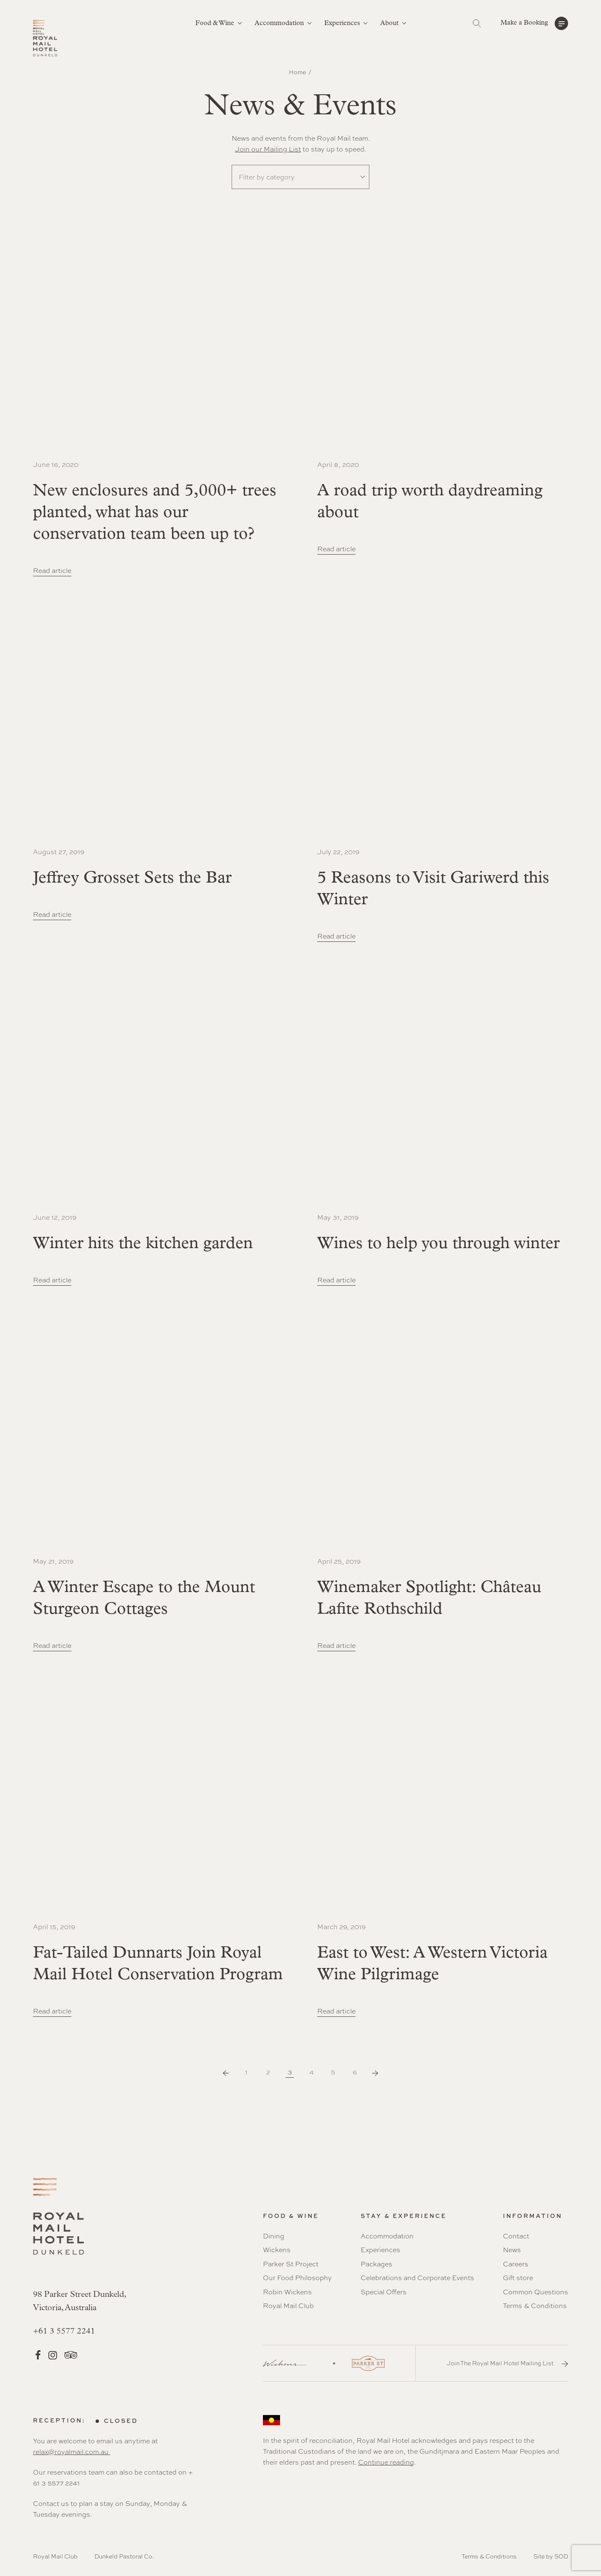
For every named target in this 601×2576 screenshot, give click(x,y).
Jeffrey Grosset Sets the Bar (132, 878)
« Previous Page (226, 2073)
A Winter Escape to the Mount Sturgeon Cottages (144, 1598)
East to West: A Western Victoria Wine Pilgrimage (432, 1964)
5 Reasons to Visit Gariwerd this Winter (433, 889)
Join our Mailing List (268, 149)
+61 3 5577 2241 (64, 2331)
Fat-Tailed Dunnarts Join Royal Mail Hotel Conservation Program (158, 1964)
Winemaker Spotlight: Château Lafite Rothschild (429, 1598)
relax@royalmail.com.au (71, 2451)
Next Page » (375, 2073)
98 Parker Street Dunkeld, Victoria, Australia (79, 2301)
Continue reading (386, 2462)
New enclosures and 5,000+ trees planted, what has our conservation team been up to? (154, 513)
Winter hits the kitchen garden (143, 1244)
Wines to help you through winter (438, 1244)
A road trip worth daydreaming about (430, 502)
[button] (534, 23)
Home (297, 72)
